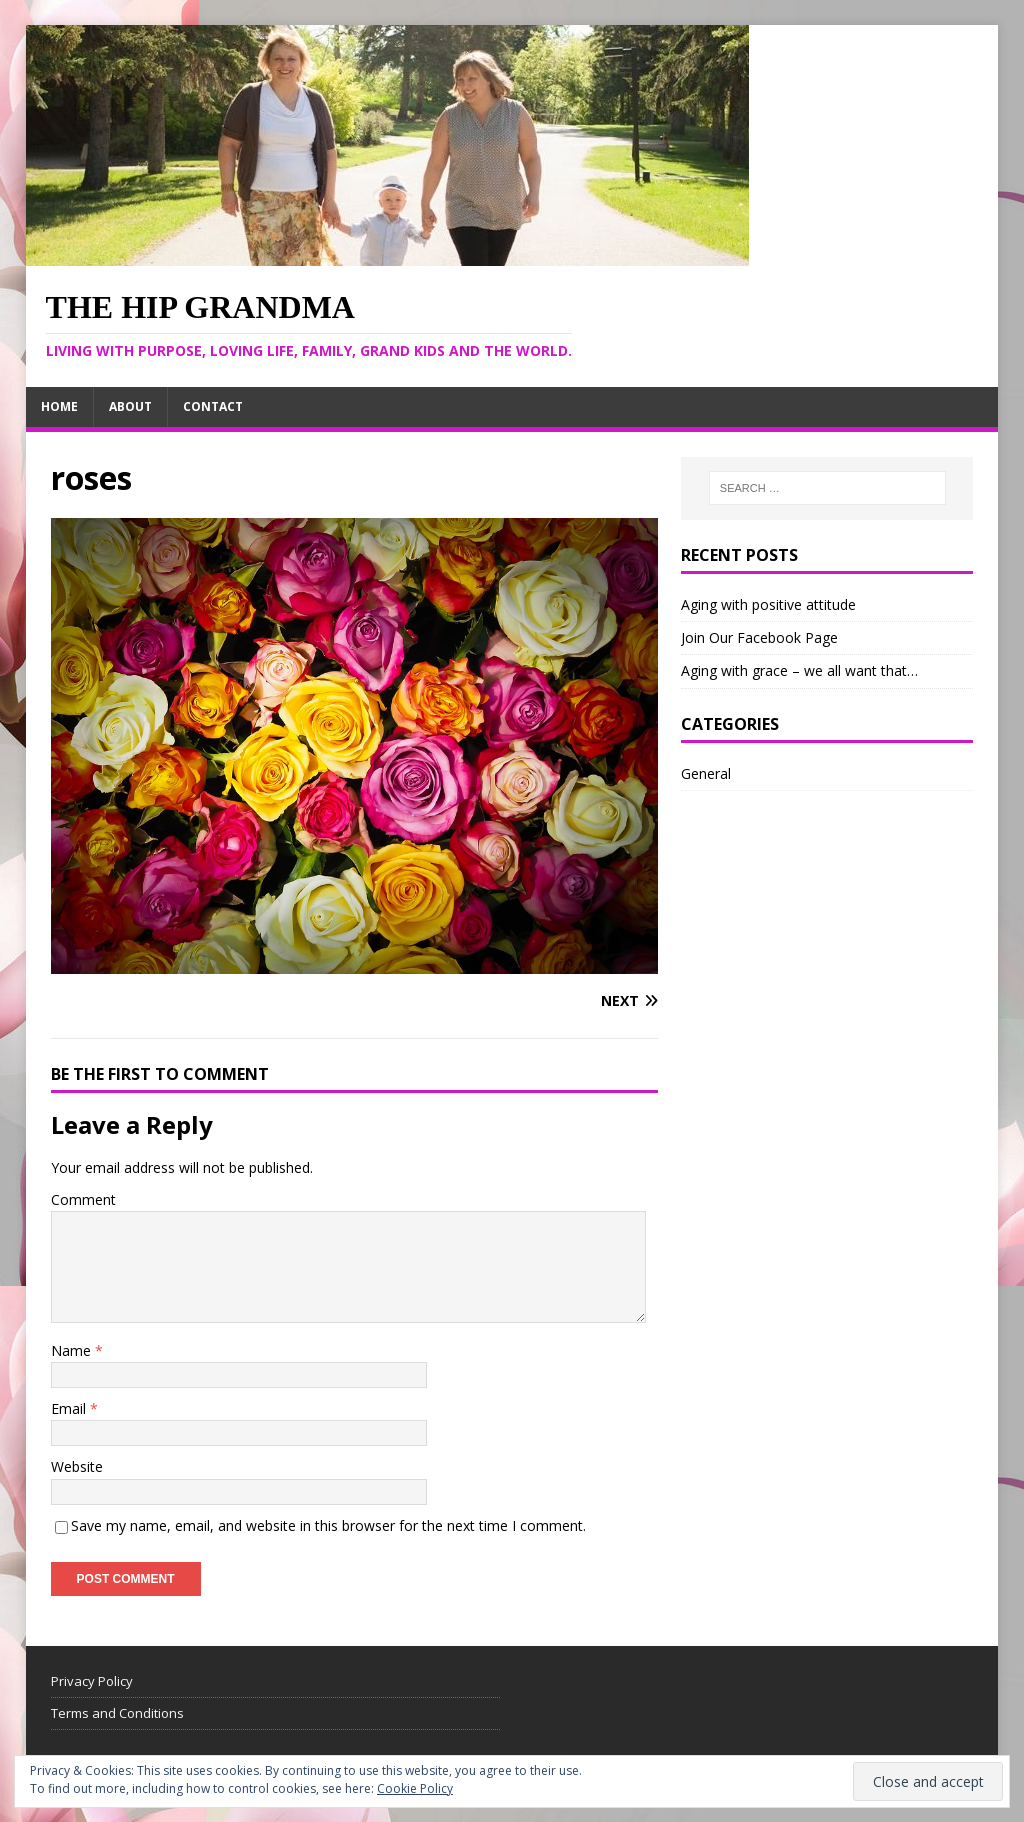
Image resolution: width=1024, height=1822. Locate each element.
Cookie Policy (415, 1788)
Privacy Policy (92, 1681)
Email (70, 1408)
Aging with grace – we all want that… (799, 670)
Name (73, 1350)
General (706, 773)
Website (77, 1466)
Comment (83, 1199)
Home (59, 406)
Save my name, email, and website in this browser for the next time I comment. (328, 1525)
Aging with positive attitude (768, 604)
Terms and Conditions (117, 1713)
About (130, 406)
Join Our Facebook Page (759, 637)
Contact (213, 406)
